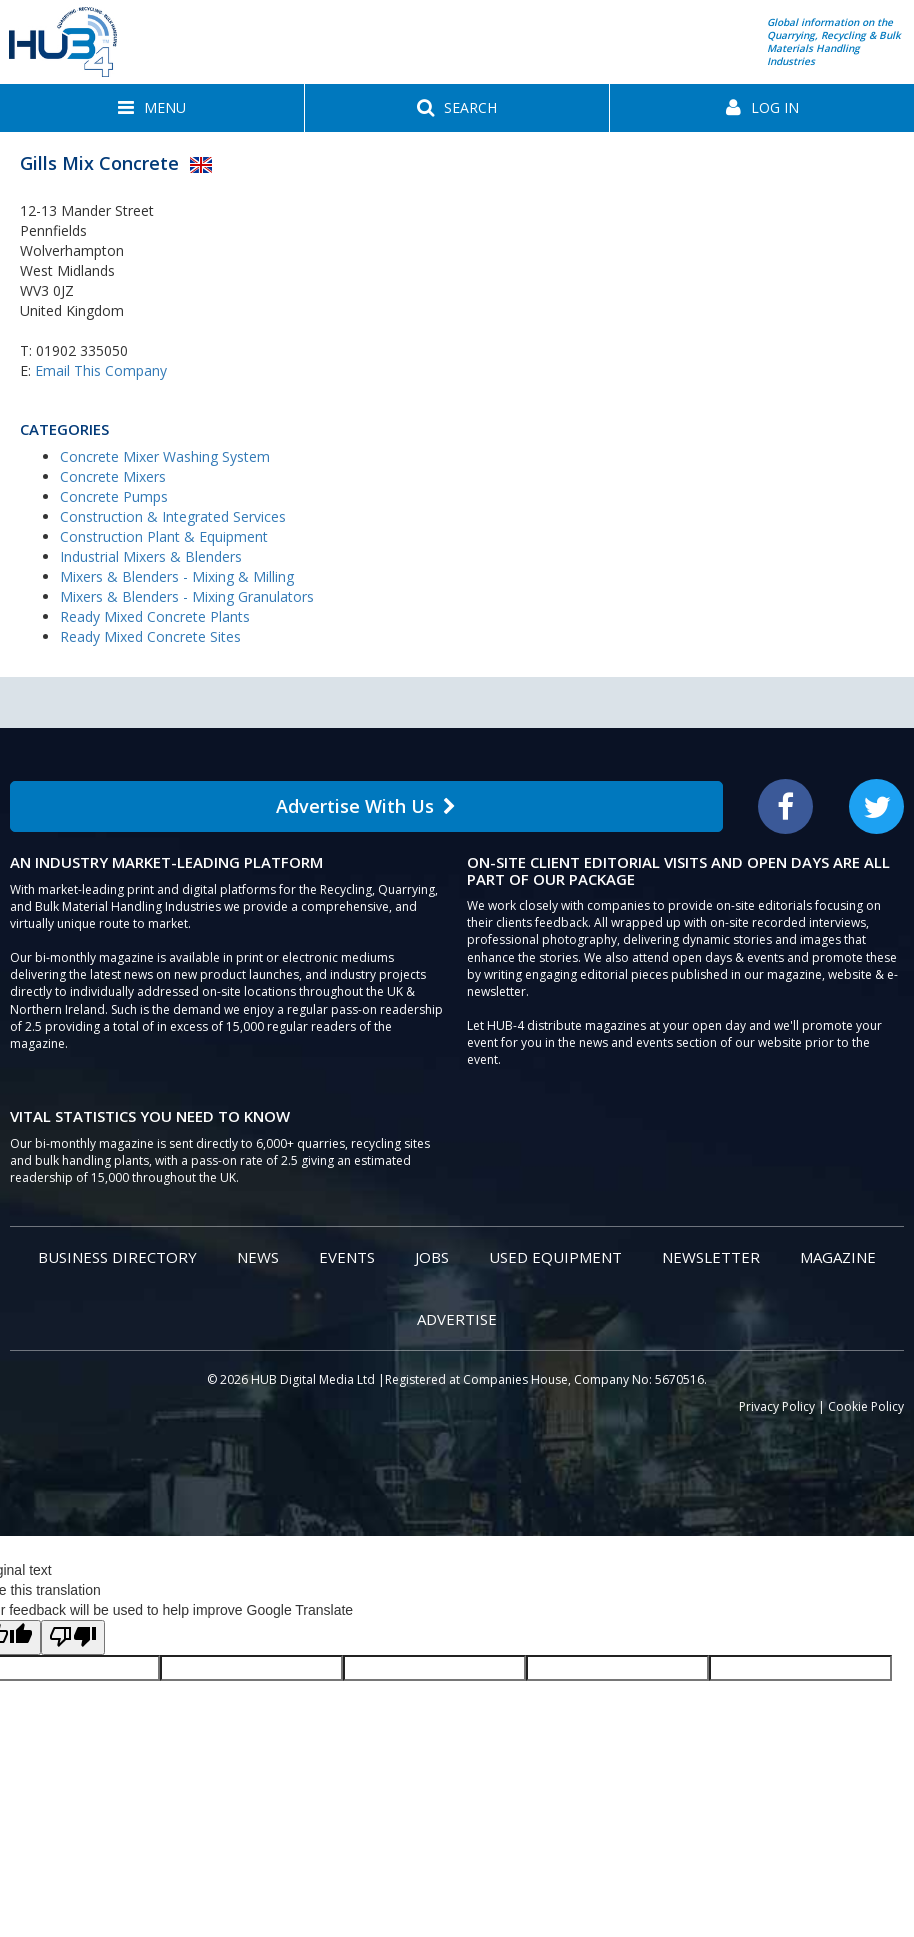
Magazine (838, 1257)
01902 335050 (82, 350)
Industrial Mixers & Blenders (151, 556)
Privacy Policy (777, 1406)
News (258, 1257)
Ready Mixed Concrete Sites (150, 636)
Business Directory (117, 1257)
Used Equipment (555, 1257)
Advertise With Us (366, 806)
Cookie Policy (866, 1406)
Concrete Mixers (113, 476)
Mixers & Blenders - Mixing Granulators (187, 596)
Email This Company (101, 370)
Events (347, 1257)
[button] (152, 108)
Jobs (432, 1257)
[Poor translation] (73, 1637)
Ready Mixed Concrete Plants (155, 616)
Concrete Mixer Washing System (165, 456)
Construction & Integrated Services (173, 516)
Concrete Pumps (114, 496)
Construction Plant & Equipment (164, 536)
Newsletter (711, 1257)
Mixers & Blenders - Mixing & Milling (177, 576)
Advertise (457, 1319)
